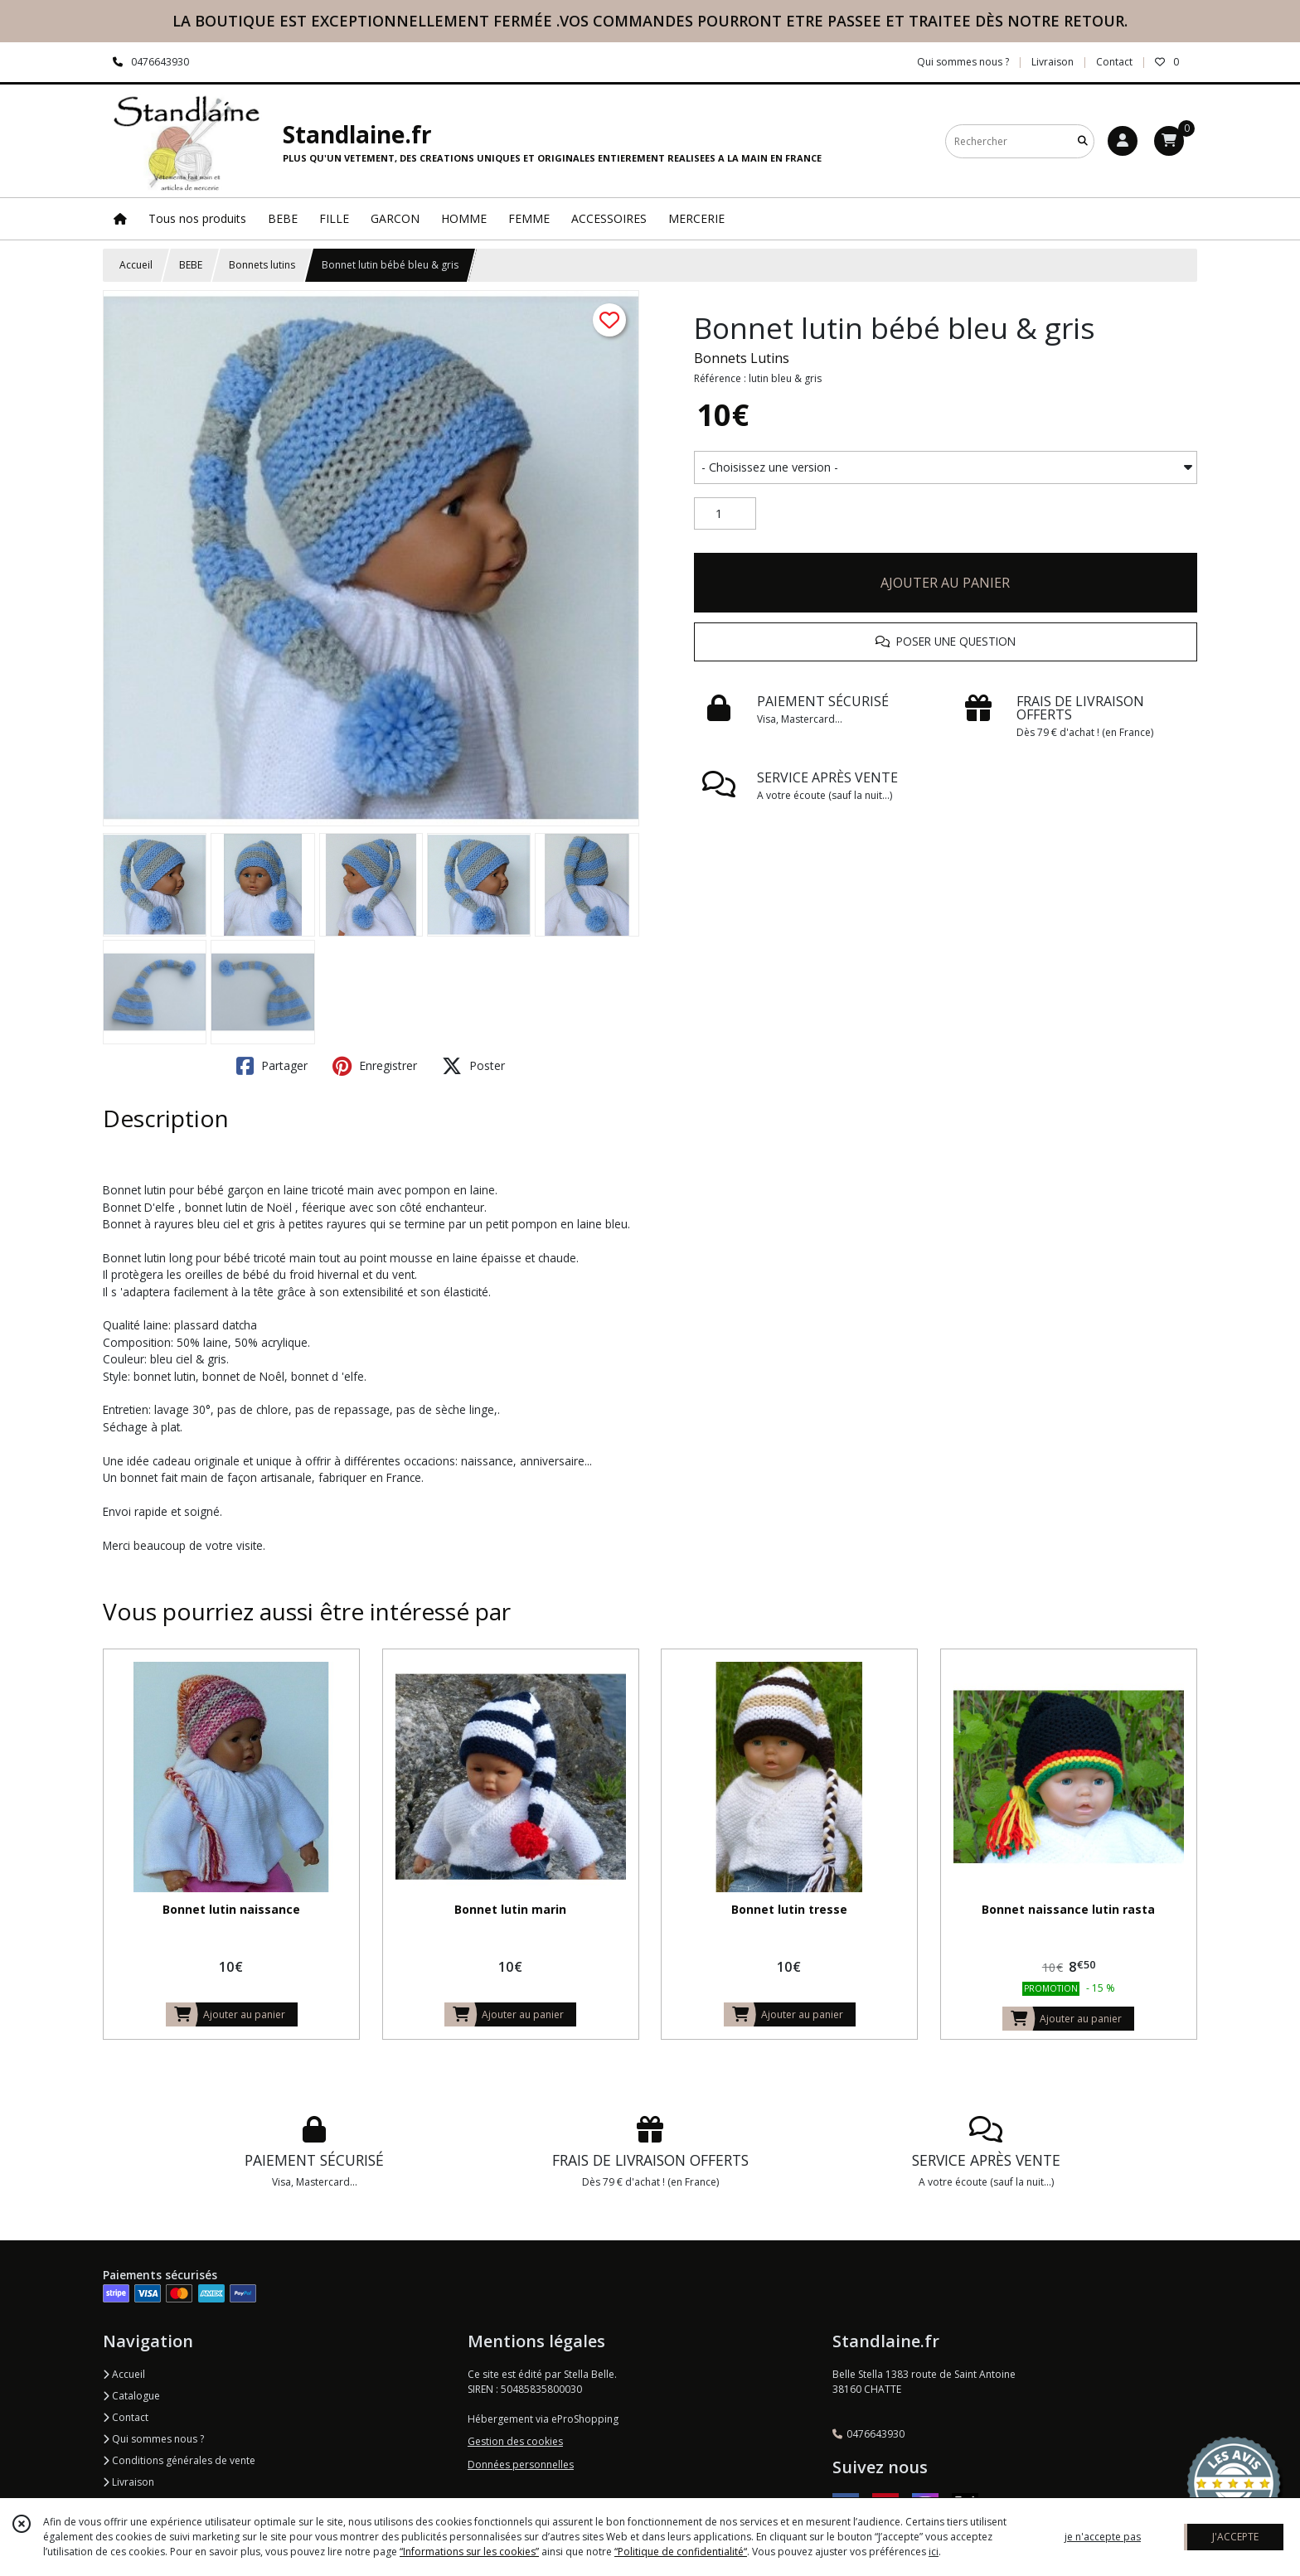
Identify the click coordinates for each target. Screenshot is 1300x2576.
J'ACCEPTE (1235, 2537)
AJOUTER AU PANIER (945, 583)
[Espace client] (1122, 141)
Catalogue (131, 2396)
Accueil (136, 265)
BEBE (190, 265)
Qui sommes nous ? (153, 2439)
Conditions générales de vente (179, 2460)
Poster (473, 1066)
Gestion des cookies (515, 2441)
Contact (1114, 62)
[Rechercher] (1083, 141)
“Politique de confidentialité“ (680, 2552)
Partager (272, 1066)
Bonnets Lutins (741, 358)
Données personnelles (521, 2464)
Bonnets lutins (262, 265)
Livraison (128, 2482)
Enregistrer (374, 1066)
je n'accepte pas (1103, 2537)
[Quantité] (725, 513)
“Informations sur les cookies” (469, 2552)
